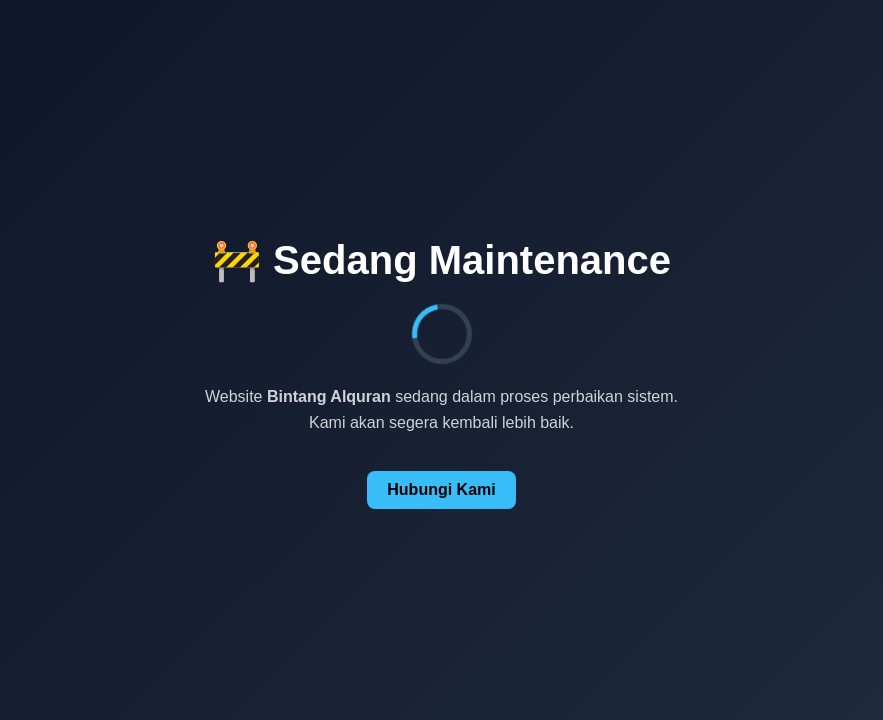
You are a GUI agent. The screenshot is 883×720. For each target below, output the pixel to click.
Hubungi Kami (441, 489)
